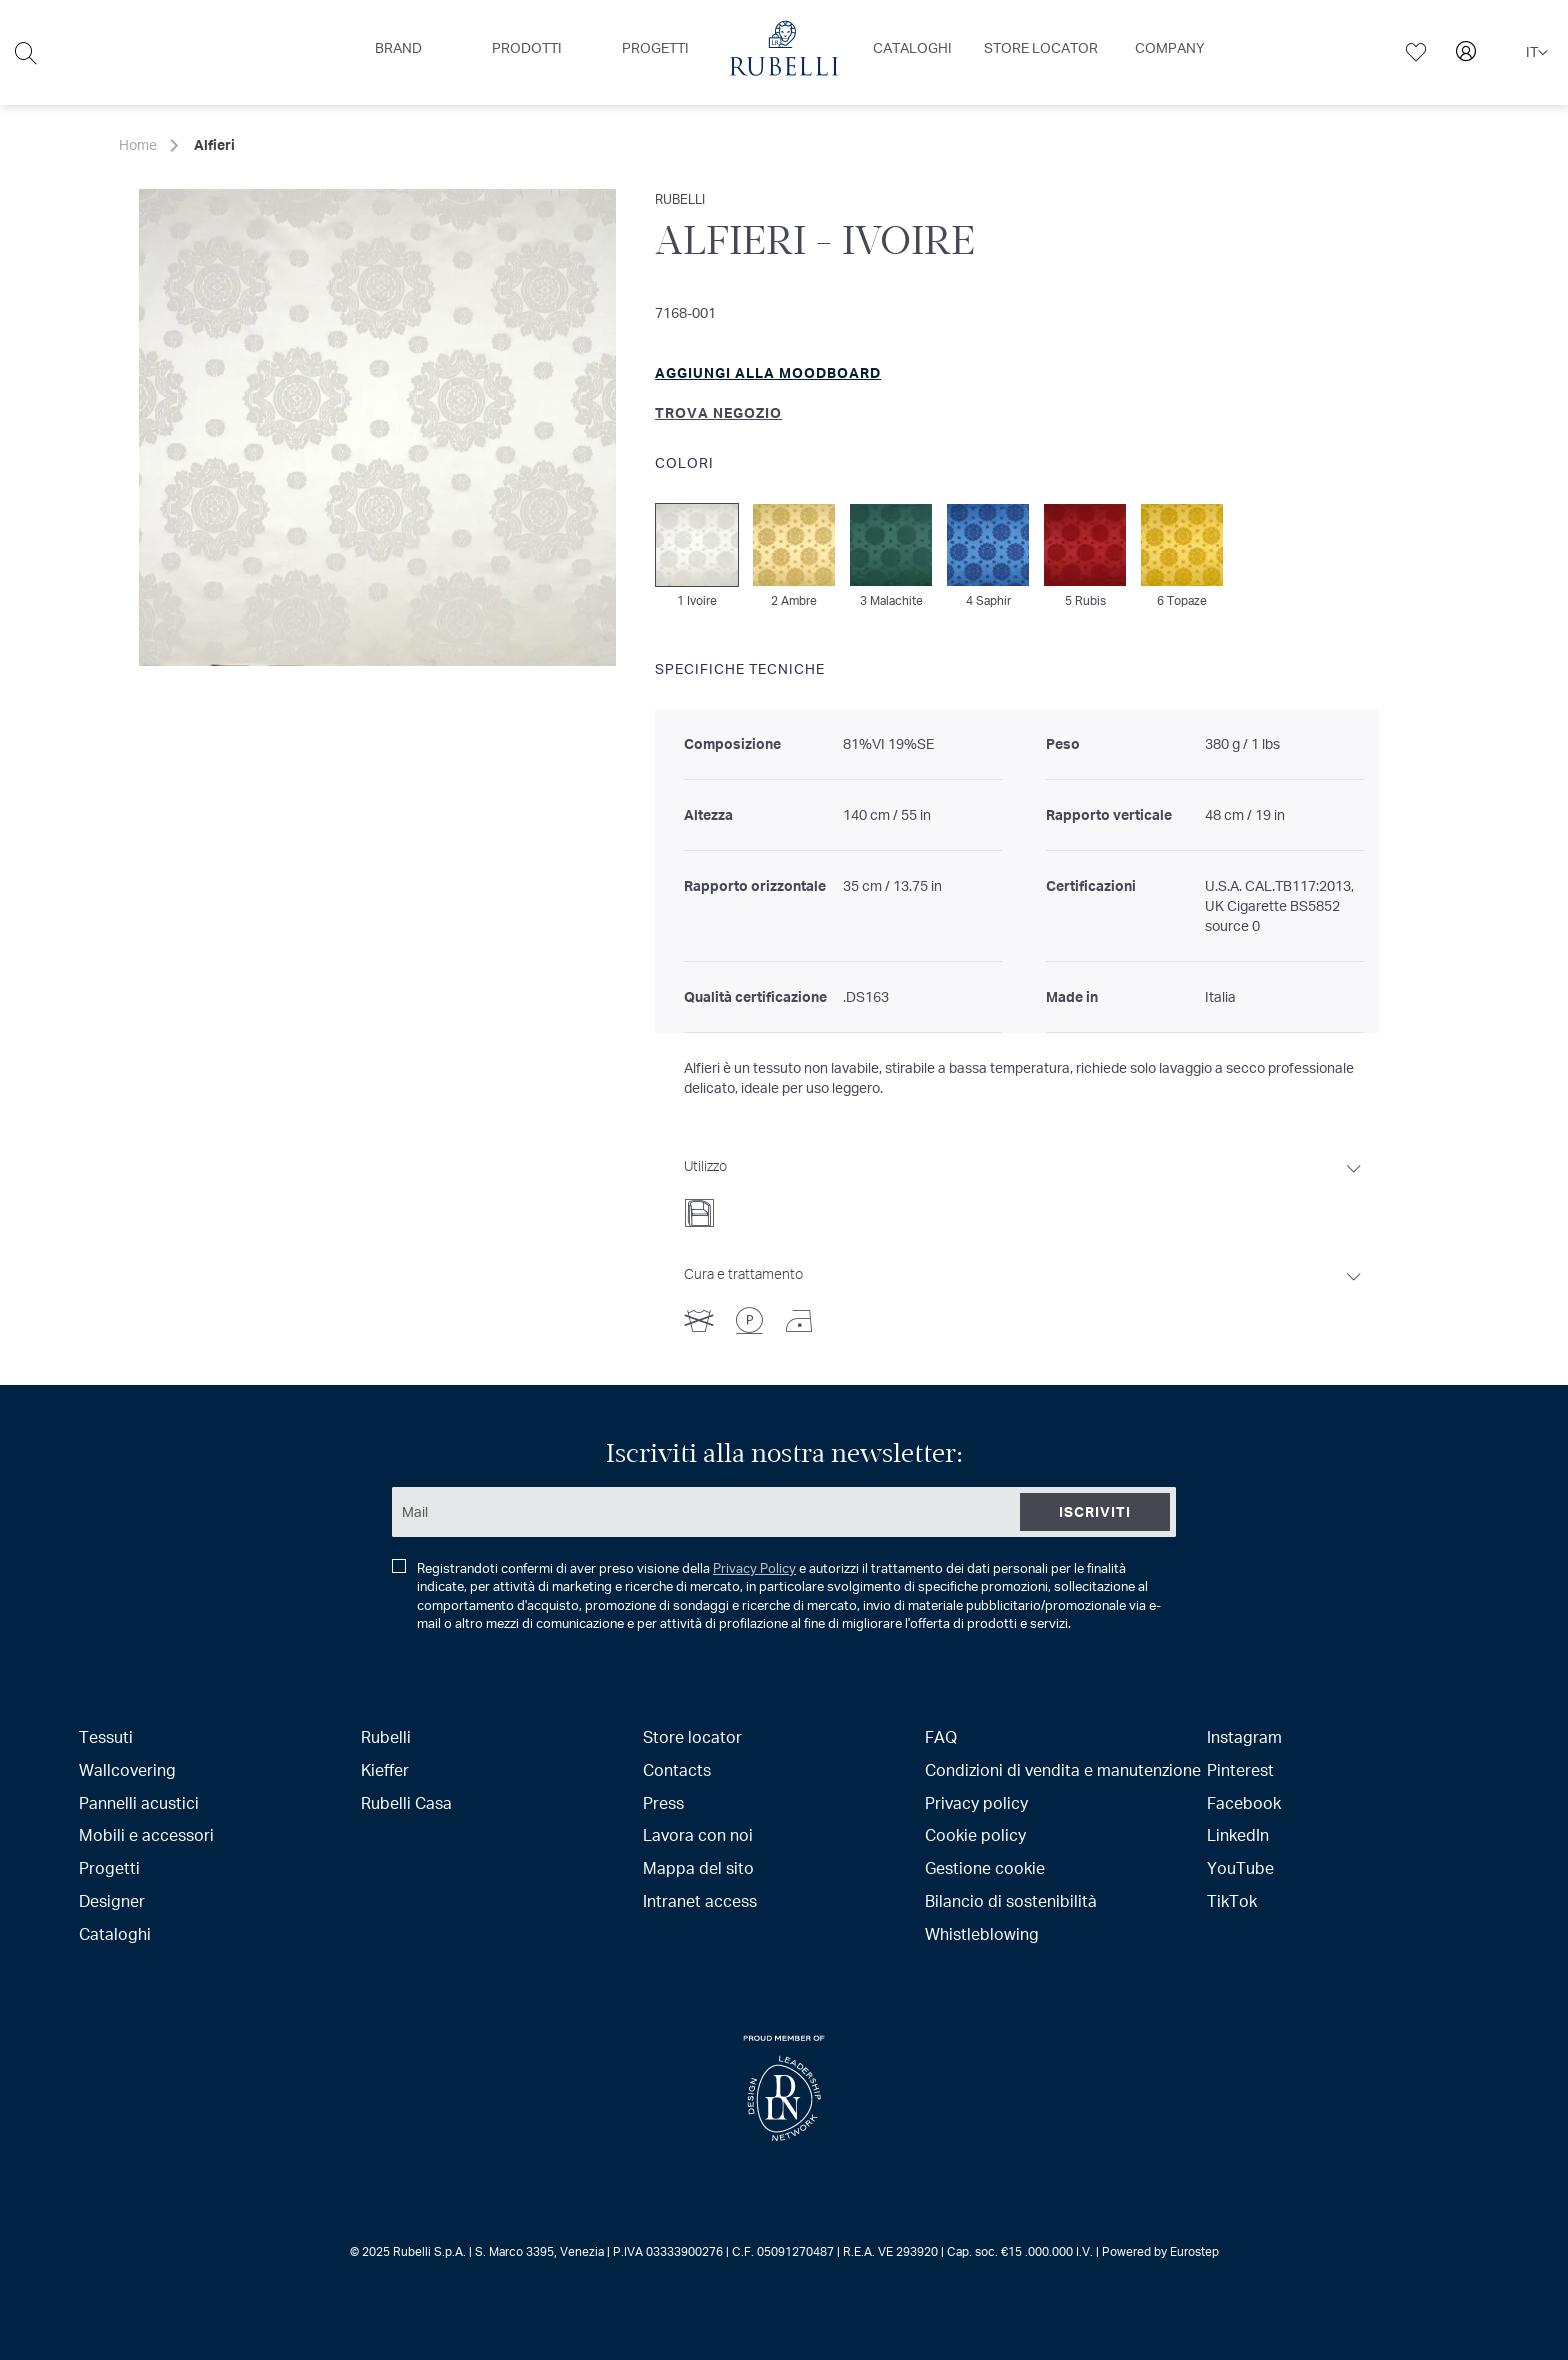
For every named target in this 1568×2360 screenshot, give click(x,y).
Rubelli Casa (406, 1802)
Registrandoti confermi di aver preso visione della (776, 1596)
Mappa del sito (698, 1867)
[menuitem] (398, 48)
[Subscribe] (1095, 1512)
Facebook (1244, 1802)
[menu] (784, 52)
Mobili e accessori (146, 1834)
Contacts (677, 1769)
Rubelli (386, 1736)
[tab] (1024, 1187)
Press (663, 1802)
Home (138, 144)
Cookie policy (975, 1834)
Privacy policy (976, 1802)
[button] (1537, 53)
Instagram (1244, 1736)
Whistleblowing (982, 1933)
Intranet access (700, 1900)
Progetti (109, 1867)
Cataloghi (115, 1933)
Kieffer (385, 1769)
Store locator (692, 1736)
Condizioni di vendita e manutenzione (1063, 1769)
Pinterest (1240, 1769)
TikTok (1232, 1900)
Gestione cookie (985, 1867)
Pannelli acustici (139, 1802)
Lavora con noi (698, 1834)
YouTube (1240, 1867)
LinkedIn (1238, 1834)
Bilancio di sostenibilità (1011, 1900)
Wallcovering (127, 1769)
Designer (112, 1900)
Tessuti (106, 1736)
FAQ (941, 1736)
